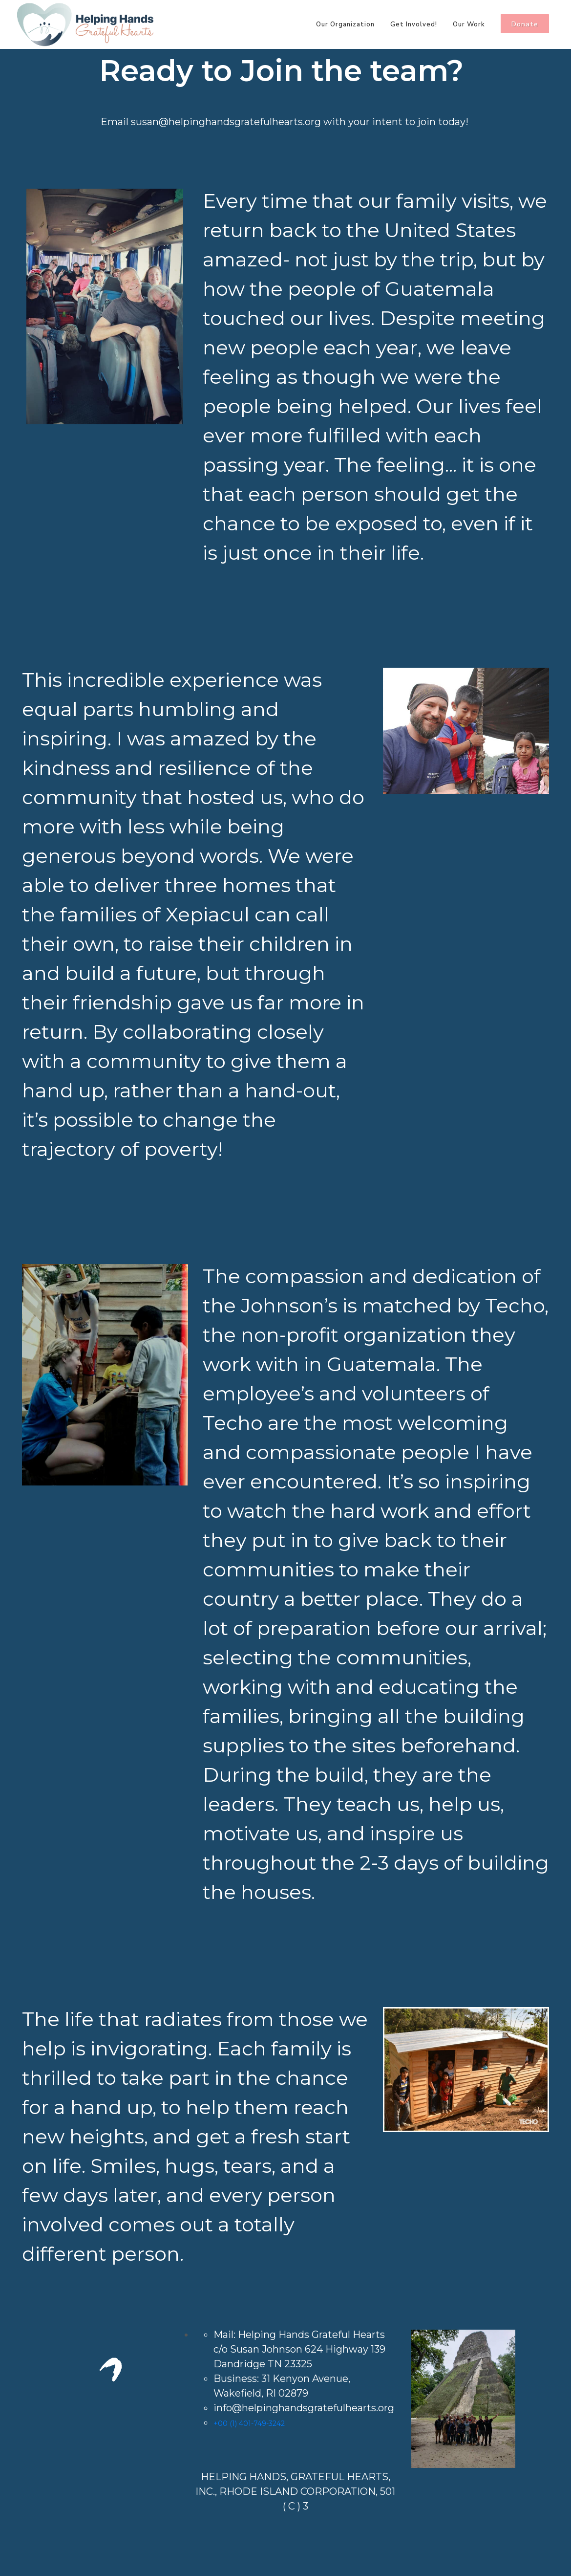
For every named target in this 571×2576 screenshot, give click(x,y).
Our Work (469, 24)
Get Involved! (413, 24)
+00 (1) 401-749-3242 (249, 2423)
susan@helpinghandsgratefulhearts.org (226, 122)
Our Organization (345, 24)
